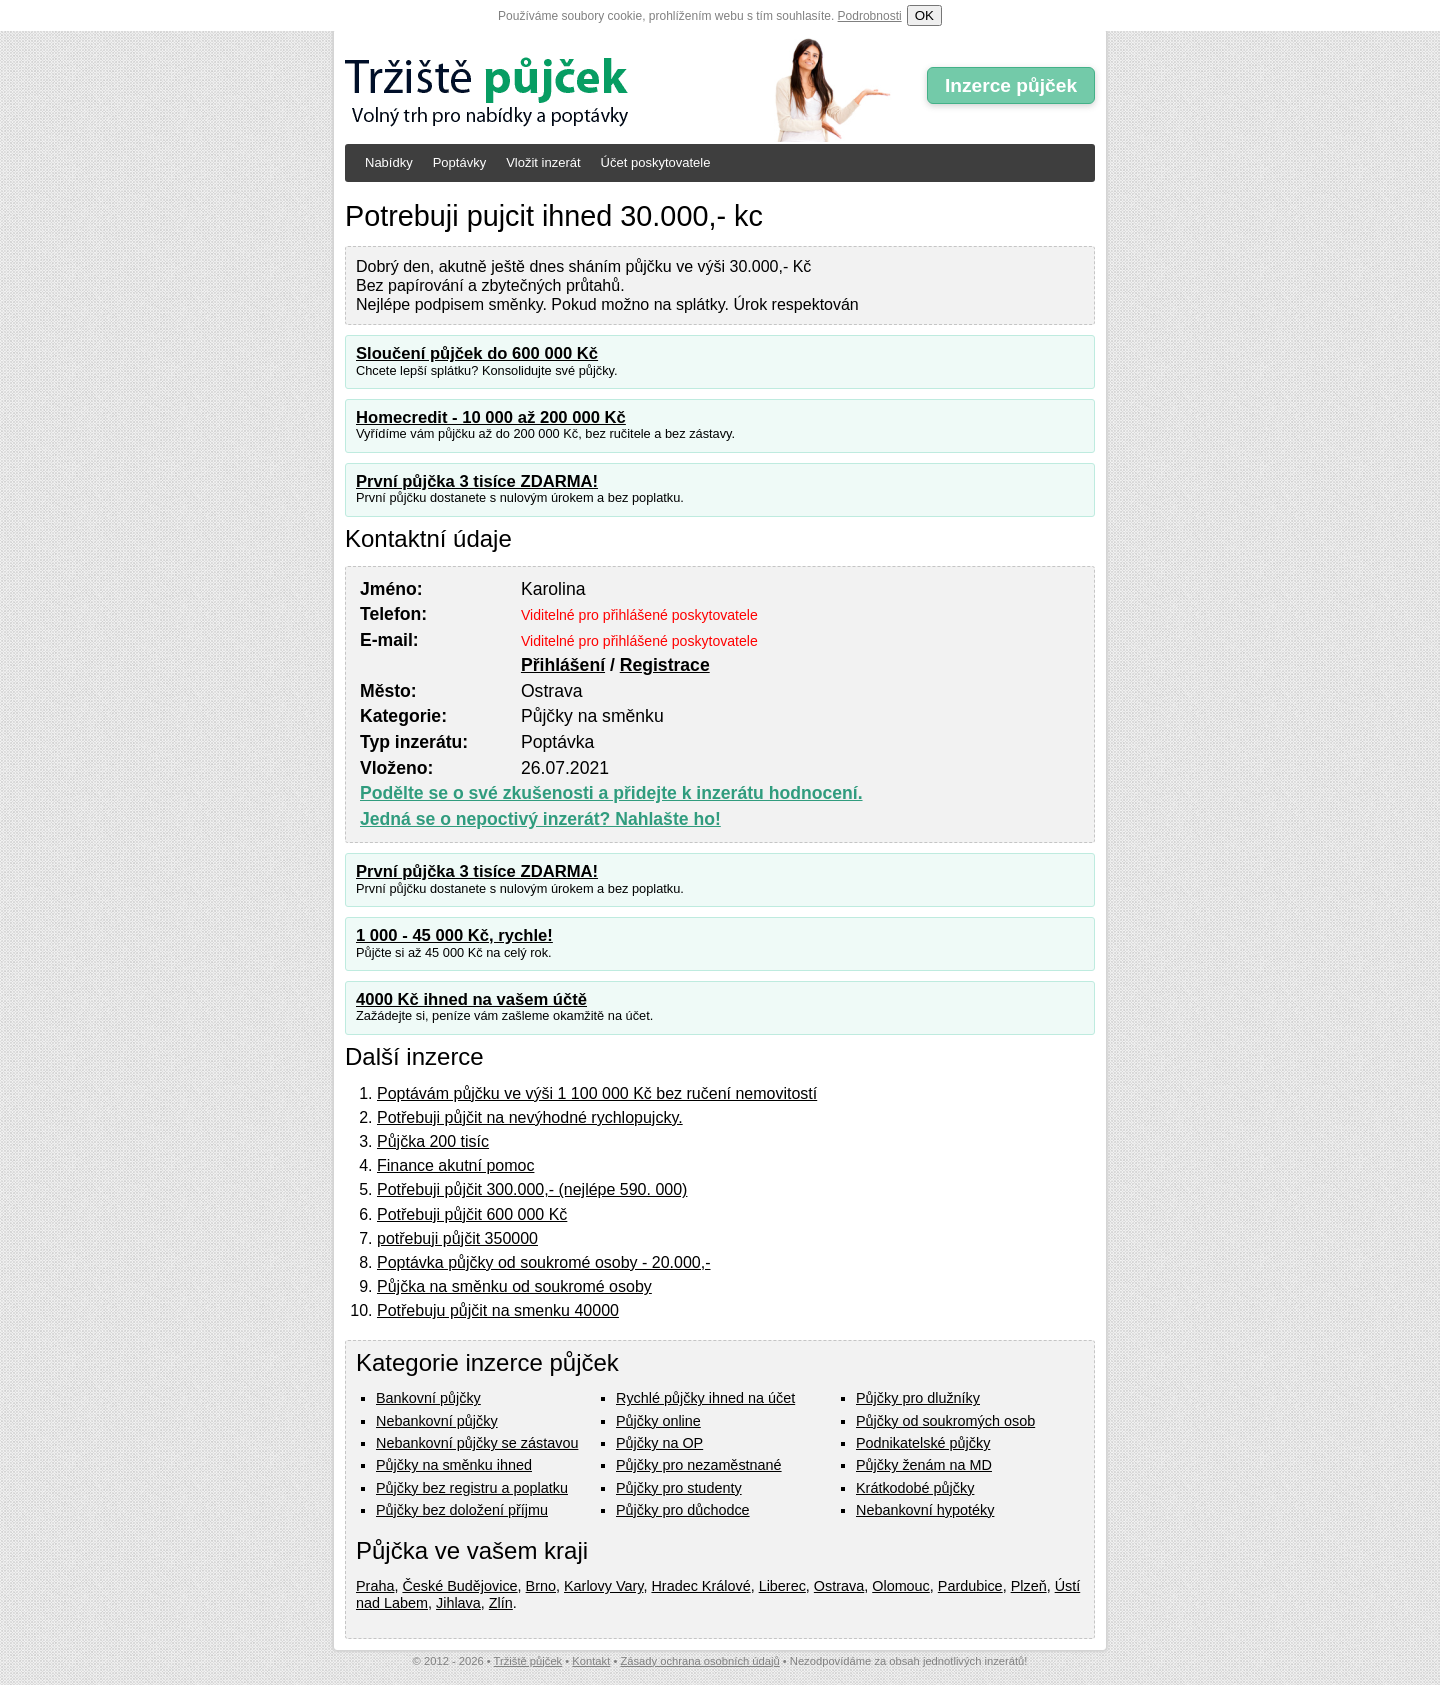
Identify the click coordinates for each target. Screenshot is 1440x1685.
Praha (375, 1586)
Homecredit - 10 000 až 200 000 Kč (491, 417)
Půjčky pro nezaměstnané (699, 1465)
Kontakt (591, 1661)
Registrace (665, 665)
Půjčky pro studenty (679, 1488)
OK (924, 15)
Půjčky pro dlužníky (918, 1398)
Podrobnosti (870, 16)
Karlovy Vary (603, 1586)
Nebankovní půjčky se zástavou (477, 1443)
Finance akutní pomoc (455, 1165)
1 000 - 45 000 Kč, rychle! (454, 935)
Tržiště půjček (528, 1661)
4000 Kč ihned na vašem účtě (471, 999)
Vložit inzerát (543, 162)
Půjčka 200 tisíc (433, 1141)
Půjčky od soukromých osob (945, 1421)
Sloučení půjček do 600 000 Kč (477, 353)
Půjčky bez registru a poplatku (472, 1488)
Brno (541, 1586)
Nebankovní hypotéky (925, 1510)
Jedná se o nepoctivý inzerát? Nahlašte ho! (540, 819)
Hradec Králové (700, 1586)
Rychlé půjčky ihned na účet (705, 1398)
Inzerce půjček (1011, 85)
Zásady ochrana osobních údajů (699, 1661)
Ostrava (839, 1586)
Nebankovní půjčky (437, 1421)
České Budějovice (459, 1586)
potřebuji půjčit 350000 (457, 1238)
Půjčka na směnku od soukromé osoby (514, 1286)
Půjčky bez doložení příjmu (462, 1510)
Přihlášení (563, 665)
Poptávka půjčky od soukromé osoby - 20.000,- (544, 1262)
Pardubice (970, 1586)
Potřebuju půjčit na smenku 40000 (498, 1310)
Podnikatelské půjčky (923, 1443)
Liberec (782, 1586)
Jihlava (458, 1603)
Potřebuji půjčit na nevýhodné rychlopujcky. (530, 1117)
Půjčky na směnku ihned (454, 1465)
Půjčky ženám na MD (924, 1465)
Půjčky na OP (659, 1443)
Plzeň (1029, 1586)
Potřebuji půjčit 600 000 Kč (472, 1214)
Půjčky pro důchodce (683, 1510)
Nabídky (389, 162)
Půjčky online (658, 1421)
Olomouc (901, 1586)
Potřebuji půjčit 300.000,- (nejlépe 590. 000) (532, 1189)
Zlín (501, 1603)
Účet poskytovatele (656, 162)
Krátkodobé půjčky (915, 1488)
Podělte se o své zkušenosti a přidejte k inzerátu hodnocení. (611, 793)
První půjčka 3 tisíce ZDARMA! (477, 481)
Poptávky (459, 162)
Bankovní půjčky (428, 1398)
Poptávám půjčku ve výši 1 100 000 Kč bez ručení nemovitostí (597, 1093)
